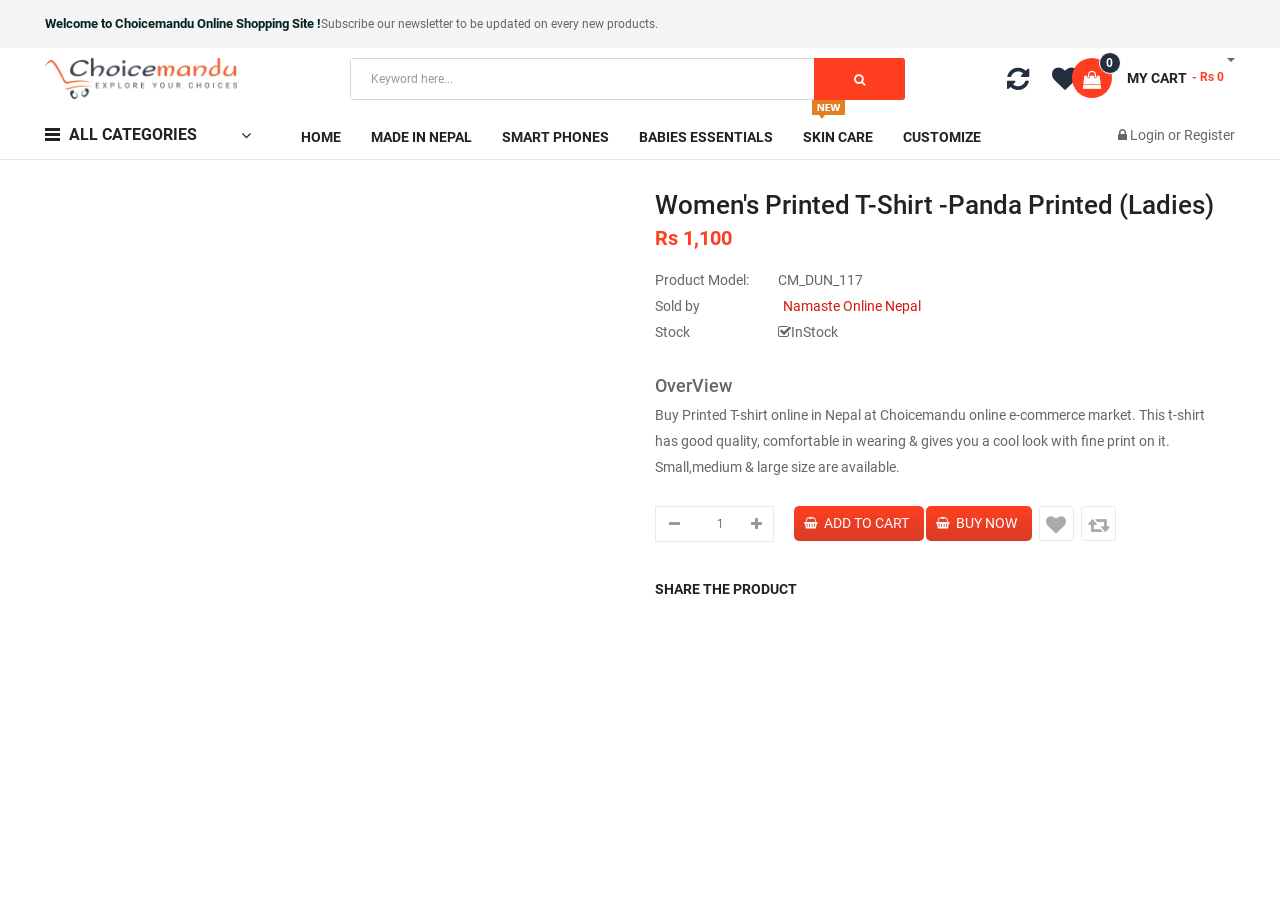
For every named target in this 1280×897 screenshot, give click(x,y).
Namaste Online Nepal (852, 306)
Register (1209, 135)
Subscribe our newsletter (388, 24)
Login (1149, 135)
